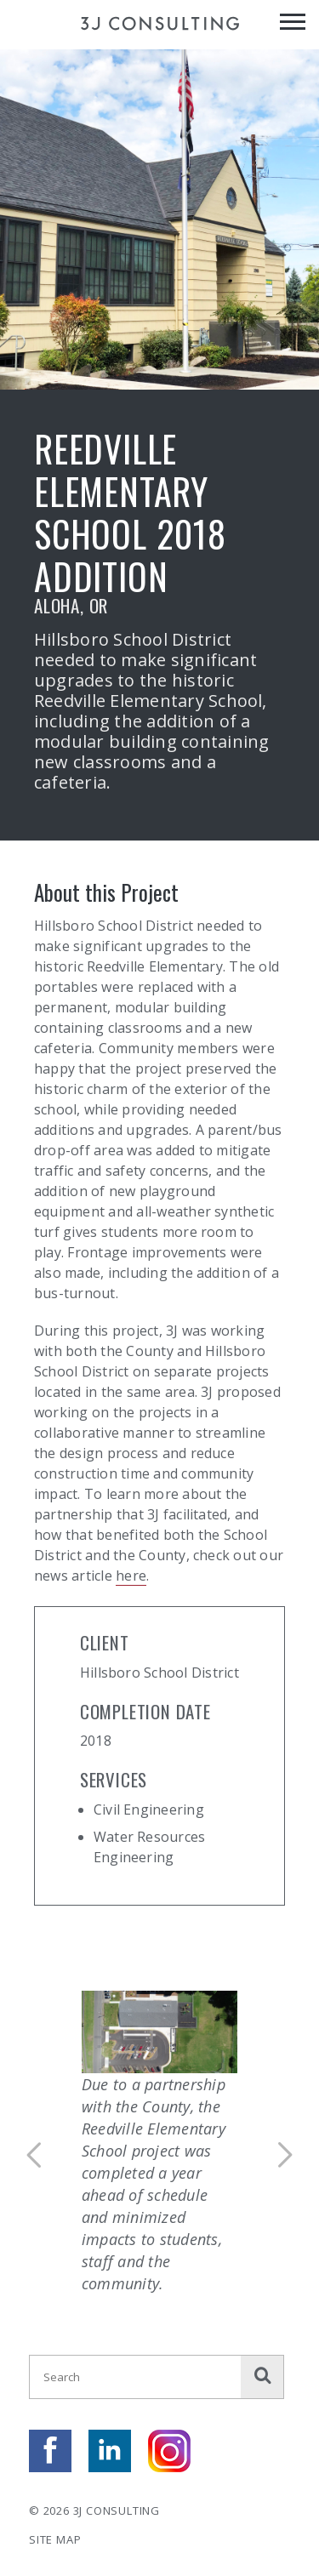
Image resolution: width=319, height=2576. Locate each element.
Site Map (55, 2539)
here (131, 1575)
